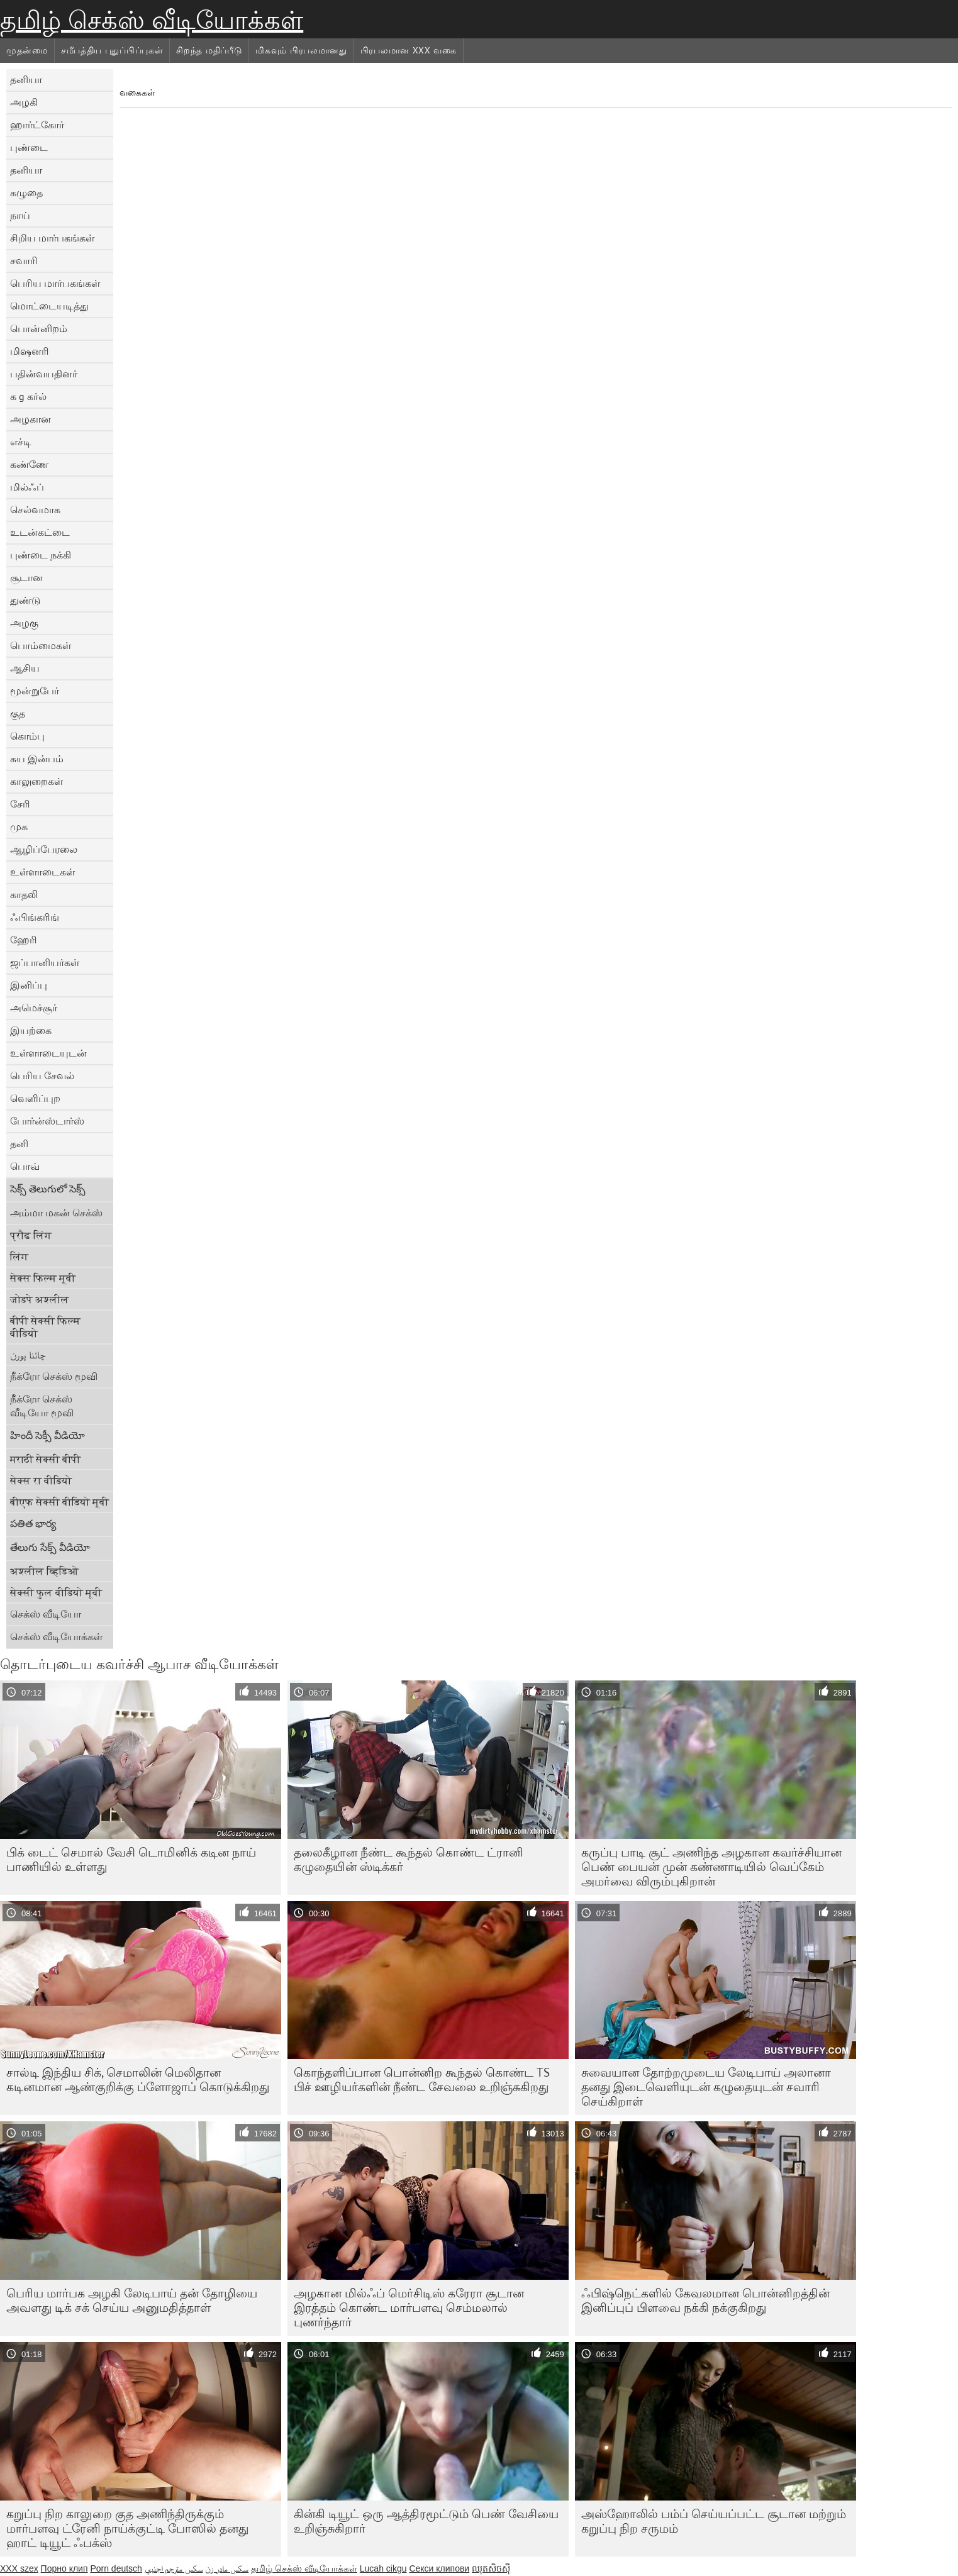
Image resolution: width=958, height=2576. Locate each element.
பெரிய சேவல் (42, 1075)
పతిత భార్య (33, 1523)
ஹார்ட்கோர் (37, 124)
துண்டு (25, 600)
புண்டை (29, 147)
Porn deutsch (116, 2568)
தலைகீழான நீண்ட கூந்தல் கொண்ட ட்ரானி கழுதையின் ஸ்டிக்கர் (408, 1859)
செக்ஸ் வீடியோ (45, 1613)
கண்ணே (29, 464)
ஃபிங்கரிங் (34, 917)
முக (19, 826)
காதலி (24, 894)
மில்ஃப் (27, 486)
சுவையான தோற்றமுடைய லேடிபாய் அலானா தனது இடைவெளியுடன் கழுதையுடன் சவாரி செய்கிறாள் (706, 2087)
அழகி (24, 102)
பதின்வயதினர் (43, 373)
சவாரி (24, 260)
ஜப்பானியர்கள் (44, 962)
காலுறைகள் (36, 781)
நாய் (20, 215)
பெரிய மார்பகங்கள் (55, 283)
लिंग (19, 1256)
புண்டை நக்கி (40, 554)
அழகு (24, 622)
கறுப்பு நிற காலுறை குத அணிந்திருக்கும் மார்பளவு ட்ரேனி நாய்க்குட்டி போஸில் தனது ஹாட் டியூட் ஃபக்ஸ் (127, 2528)
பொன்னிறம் (38, 328)
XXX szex (19, 2568)
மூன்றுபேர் (34, 690)
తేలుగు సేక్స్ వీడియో (50, 1547)
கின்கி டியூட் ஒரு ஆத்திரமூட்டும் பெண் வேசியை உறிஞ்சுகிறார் (426, 2521)
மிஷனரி (29, 351)
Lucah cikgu (383, 2568)
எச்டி (20, 441)
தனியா (26, 79)
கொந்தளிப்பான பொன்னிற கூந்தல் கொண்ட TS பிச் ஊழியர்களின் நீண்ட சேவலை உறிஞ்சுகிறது (422, 2079)
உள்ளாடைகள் (42, 871)
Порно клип (64, 2568)
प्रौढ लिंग (31, 1235)
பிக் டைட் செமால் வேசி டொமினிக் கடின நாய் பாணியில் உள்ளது (131, 1859)
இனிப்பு (28, 985)
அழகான (30, 419)
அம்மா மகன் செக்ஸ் (56, 1212)
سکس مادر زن (226, 2568)
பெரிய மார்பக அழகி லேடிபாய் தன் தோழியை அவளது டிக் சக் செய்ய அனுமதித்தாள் (131, 2300)
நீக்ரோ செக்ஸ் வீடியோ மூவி (42, 1405)
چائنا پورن (28, 1354)
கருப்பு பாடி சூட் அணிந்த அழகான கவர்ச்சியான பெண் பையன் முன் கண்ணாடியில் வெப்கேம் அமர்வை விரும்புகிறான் (711, 1867)
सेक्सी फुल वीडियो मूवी (56, 1592)
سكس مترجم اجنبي (174, 2568)
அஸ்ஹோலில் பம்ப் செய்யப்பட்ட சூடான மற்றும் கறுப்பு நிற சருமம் (713, 2521)
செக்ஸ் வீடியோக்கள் (56, 1636)
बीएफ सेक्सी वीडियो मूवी (59, 1502)
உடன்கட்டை (40, 532)
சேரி (20, 803)
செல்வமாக (35, 509)
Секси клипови (439, 2568)
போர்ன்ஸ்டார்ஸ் (47, 1120)
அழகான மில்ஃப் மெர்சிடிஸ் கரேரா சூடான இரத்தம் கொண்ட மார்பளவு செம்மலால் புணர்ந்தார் (409, 2307)
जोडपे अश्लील (39, 1299)
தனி (19, 1143)
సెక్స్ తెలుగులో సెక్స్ (48, 1188)
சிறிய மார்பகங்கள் (52, 237)
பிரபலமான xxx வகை (408, 50)
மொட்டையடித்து (49, 305)
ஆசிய (25, 668)
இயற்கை (31, 1030)
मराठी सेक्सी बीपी (45, 1459)
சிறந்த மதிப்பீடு (209, 50)
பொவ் (25, 1166)
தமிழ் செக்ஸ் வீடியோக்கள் (151, 20)
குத (17, 713)
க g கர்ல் (28, 396)
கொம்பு (27, 736)
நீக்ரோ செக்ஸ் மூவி (53, 1376)
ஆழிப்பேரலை (43, 849)
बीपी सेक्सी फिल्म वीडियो (45, 1327)
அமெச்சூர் (33, 1007)
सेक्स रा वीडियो (41, 1480)
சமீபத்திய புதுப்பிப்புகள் (112, 50)
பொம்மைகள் (40, 645)
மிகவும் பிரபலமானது (301, 50)
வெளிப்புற (35, 1098)
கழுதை (26, 192)
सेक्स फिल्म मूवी (42, 1278)
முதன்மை (27, 50)
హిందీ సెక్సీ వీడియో (47, 1435)
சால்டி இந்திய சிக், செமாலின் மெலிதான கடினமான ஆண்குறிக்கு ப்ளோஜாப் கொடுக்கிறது (137, 2079)
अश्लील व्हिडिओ (44, 1571)
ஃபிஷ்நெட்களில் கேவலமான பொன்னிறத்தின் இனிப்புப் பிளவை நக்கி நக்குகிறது (705, 2300)
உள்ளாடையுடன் (48, 1052)
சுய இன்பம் (37, 758)
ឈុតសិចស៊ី (491, 2568)
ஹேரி (23, 939)
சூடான (26, 577)
